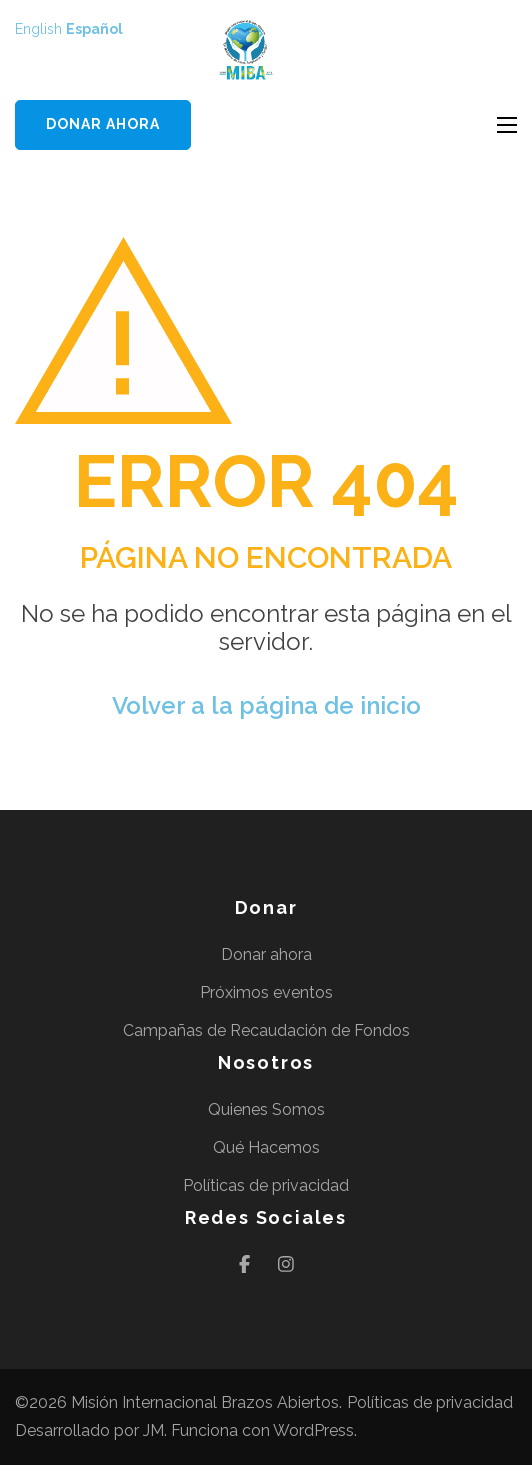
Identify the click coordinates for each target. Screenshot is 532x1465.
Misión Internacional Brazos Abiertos (205, 1402)
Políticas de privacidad (266, 1185)
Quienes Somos (266, 1109)
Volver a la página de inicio (266, 705)
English (38, 29)
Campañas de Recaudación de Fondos (266, 1030)
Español (94, 29)
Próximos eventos (266, 992)
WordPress (313, 1430)
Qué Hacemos (266, 1147)
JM (153, 1430)
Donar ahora (103, 124)
